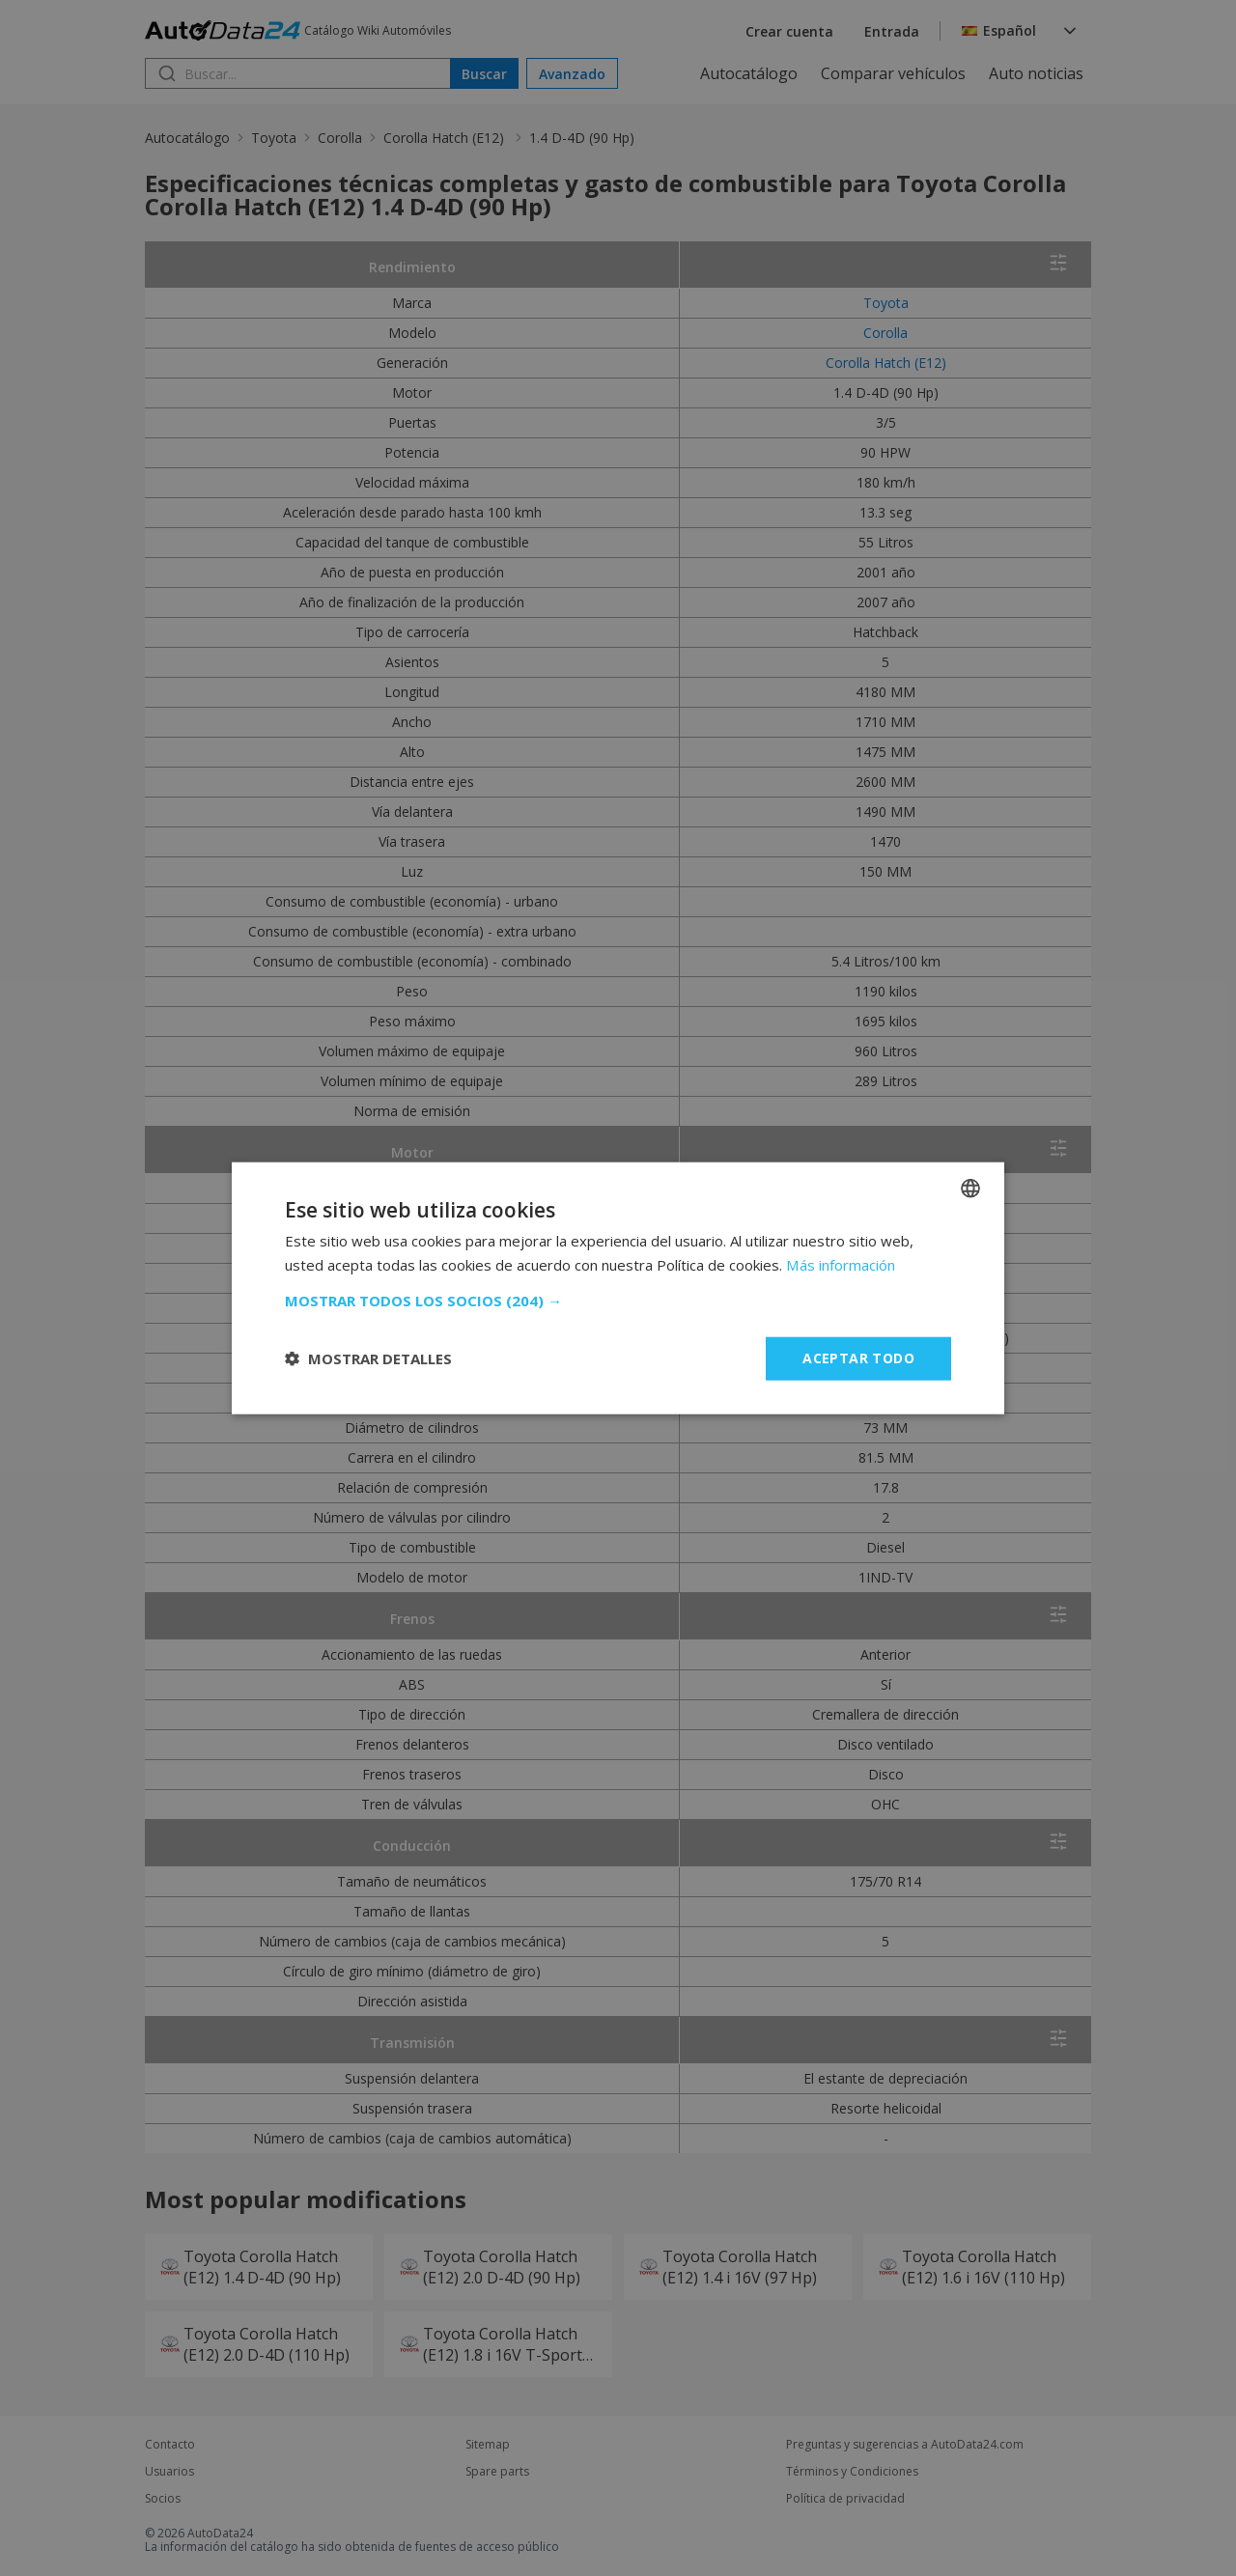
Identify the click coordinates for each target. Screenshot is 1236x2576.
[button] (618, 1300)
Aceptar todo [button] (858, 1358)
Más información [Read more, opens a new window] (840, 1264)
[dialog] (618, 1288)
